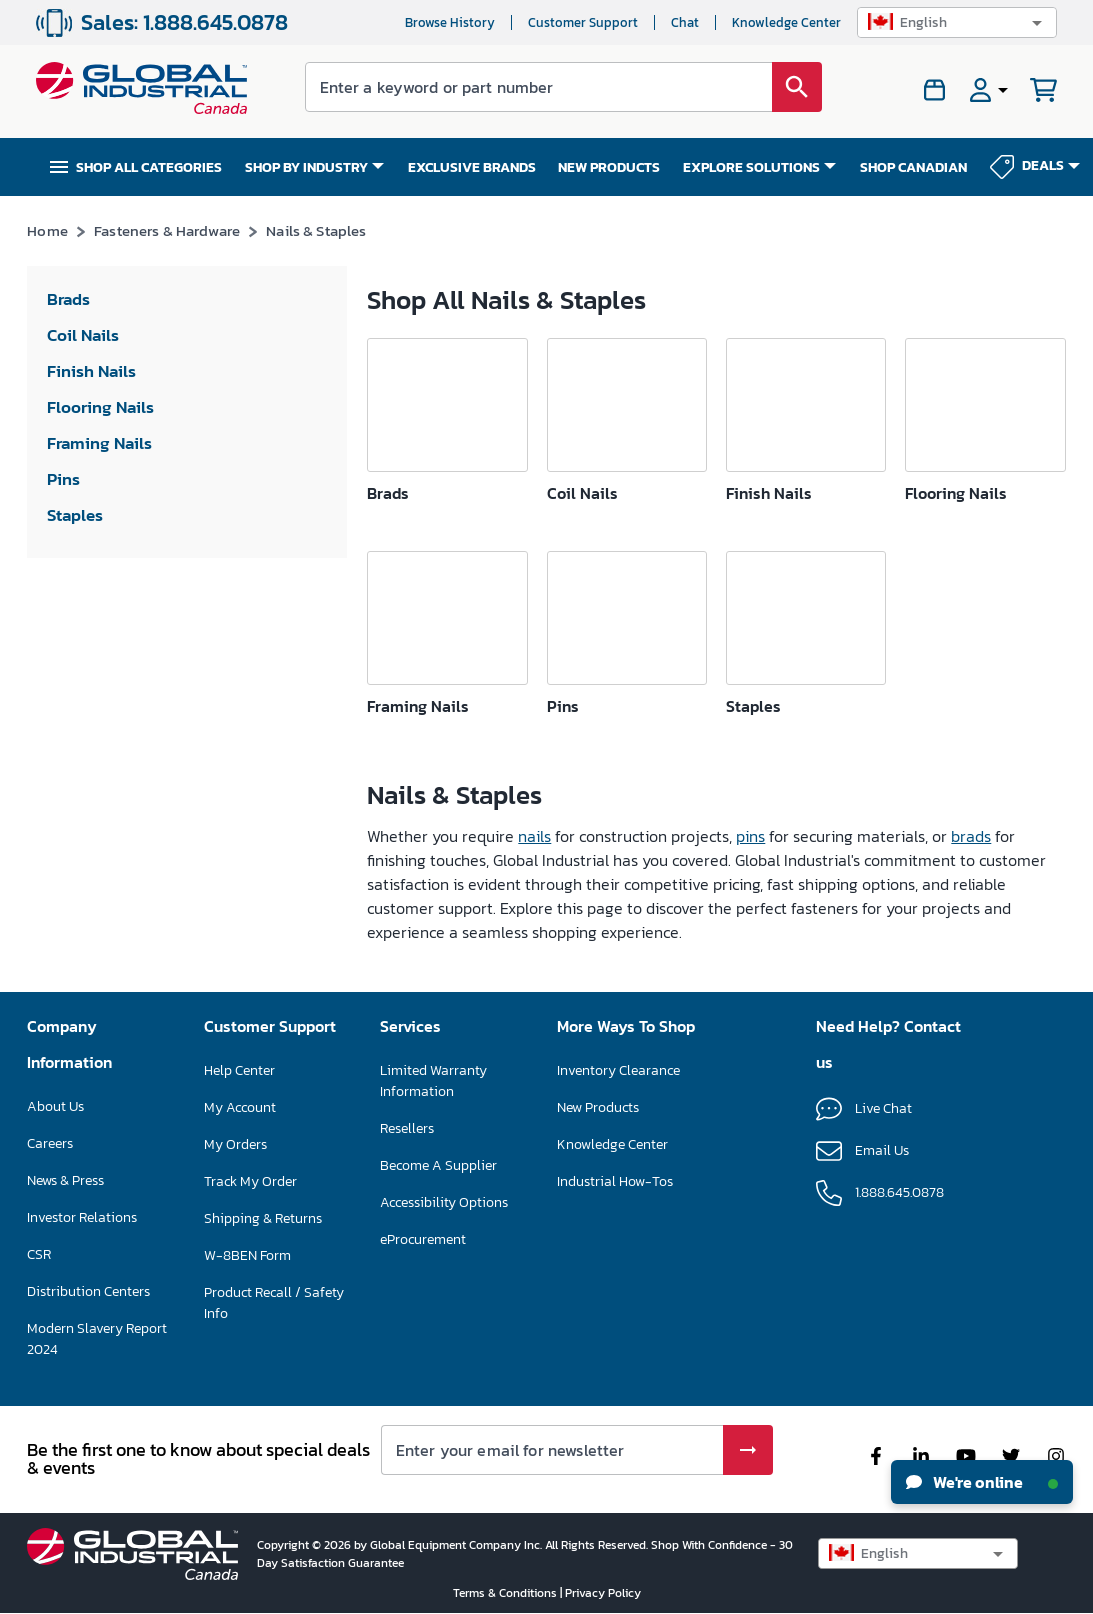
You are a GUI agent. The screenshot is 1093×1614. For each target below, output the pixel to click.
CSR (39, 1254)
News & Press (65, 1180)
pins (750, 836)
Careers (50, 1143)
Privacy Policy (603, 1593)
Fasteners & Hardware (167, 230)
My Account (240, 1107)
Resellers (407, 1128)
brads (971, 836)
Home (47, 230)
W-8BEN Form (247, 1255)
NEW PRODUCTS (609, 167)
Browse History (450, 22)
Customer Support (583, 22)
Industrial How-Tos (615, 1181)
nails (534, 836)
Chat (685, 22)
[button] (957, 22)
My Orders (235, 1144)
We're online (982, 1482)
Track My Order (250, 1181)
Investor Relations (82, 1217)
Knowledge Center (786, 22)
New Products (598, 1107)
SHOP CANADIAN (913, 167)
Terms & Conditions (506, 1593)
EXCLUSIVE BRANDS (472, 167)
